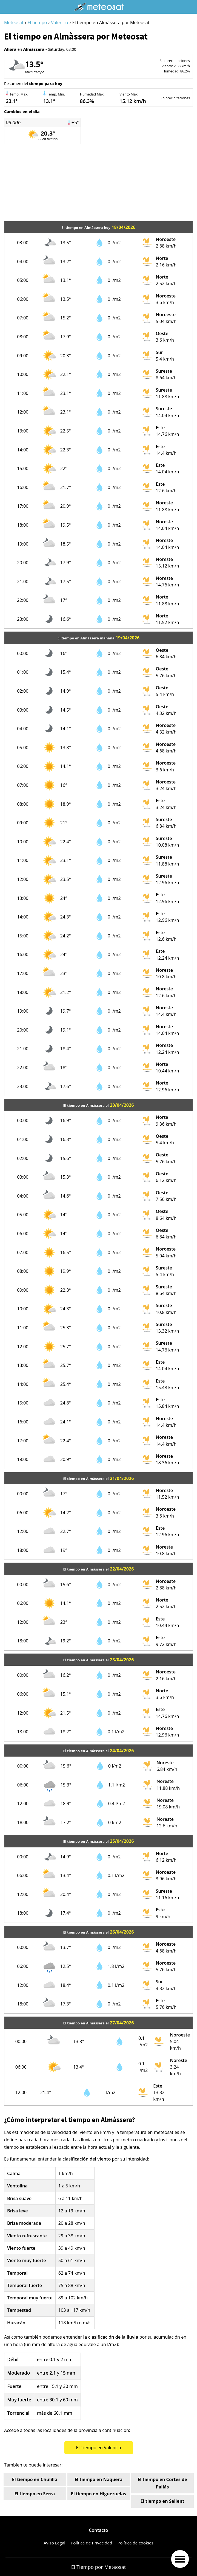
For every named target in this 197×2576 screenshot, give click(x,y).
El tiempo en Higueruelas (98, 2494)
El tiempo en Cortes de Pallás (162, 2483)
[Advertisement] (98, 182)
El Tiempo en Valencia (98, 2448)
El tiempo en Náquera (98, 2479)
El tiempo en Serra (35, 2494)
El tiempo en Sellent (162, 2501)
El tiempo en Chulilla (35, 2479)
